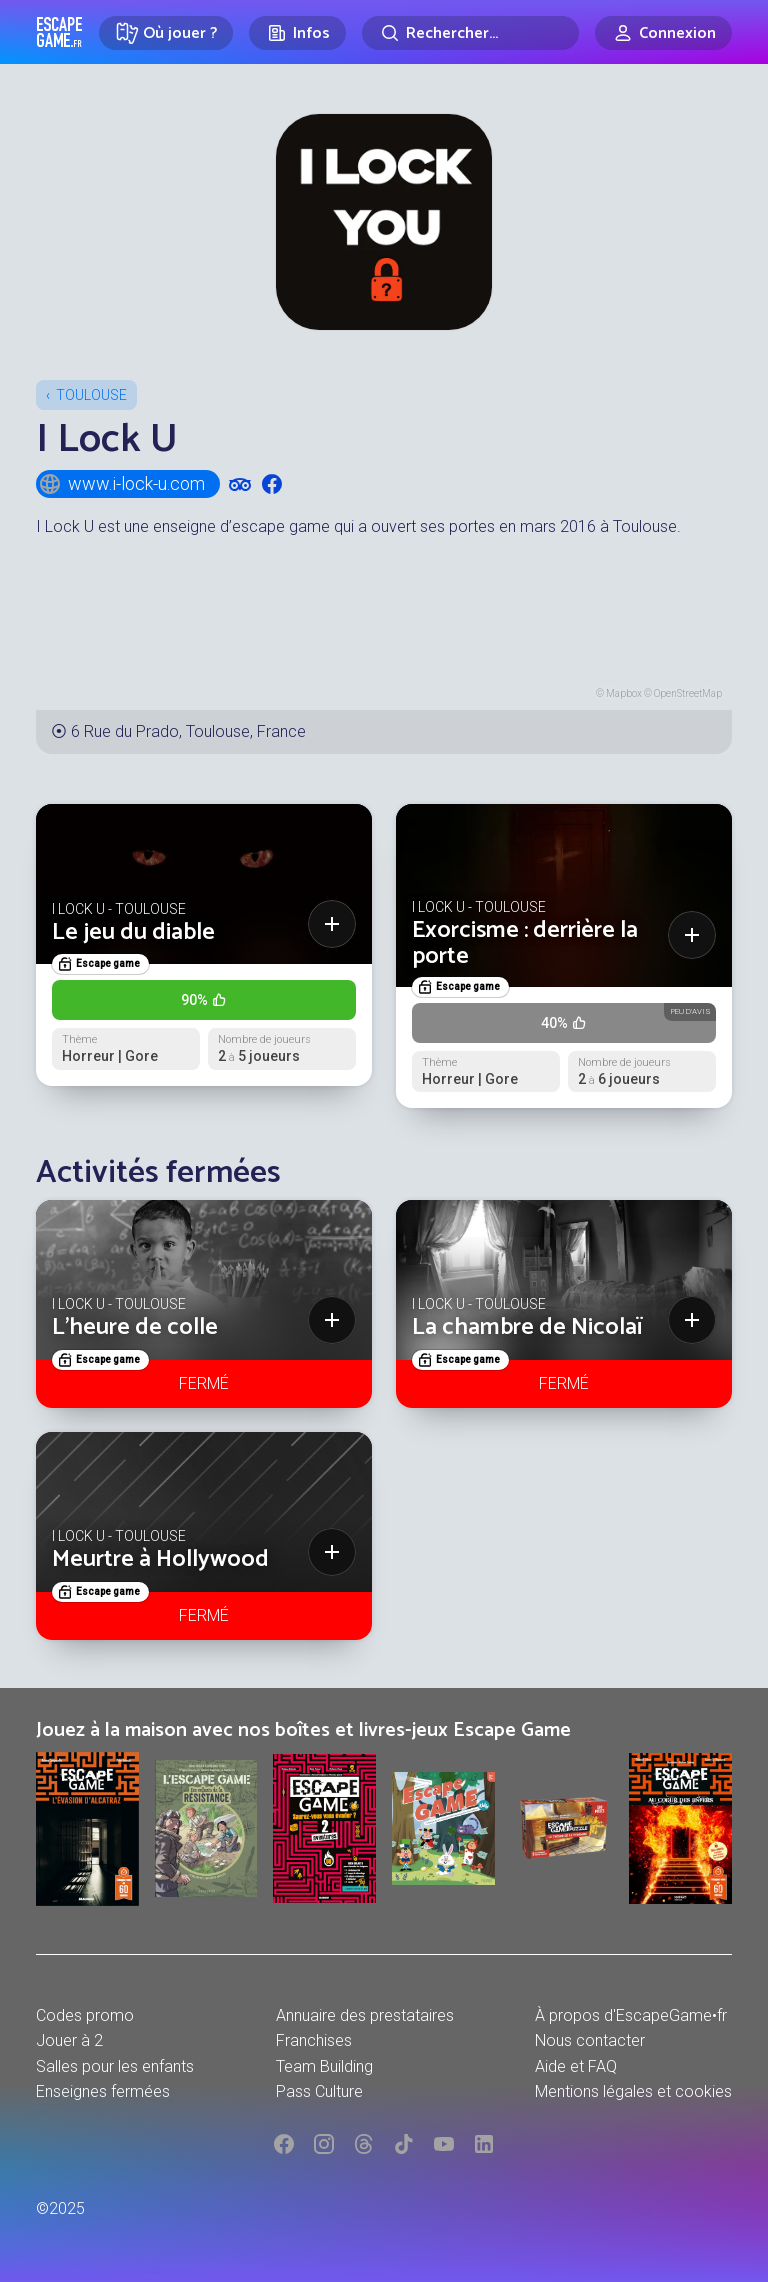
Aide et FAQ (576, 2066)
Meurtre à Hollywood (160, 1559)
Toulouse (91, 395)
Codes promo (85, 2015)
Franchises (314, 2040)
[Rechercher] (470, 33)
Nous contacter (590, 2040)
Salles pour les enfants (115, 2066)
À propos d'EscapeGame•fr (631, 2015)
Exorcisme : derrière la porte (525, 943)
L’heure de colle (135, 1327)
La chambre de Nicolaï (527, 1327)
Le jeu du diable (133, 932)
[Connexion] (663, 33)
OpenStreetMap (688, 693)
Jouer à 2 (69, 2040)
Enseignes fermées (103, 2091)
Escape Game (59, 32)
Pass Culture (319, 2091)
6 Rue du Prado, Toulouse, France (188, 731)
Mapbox (624, 693)
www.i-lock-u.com (121, 484)
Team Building (324, 2066)
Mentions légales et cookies (633, 2091)
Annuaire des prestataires (365, 2015)
